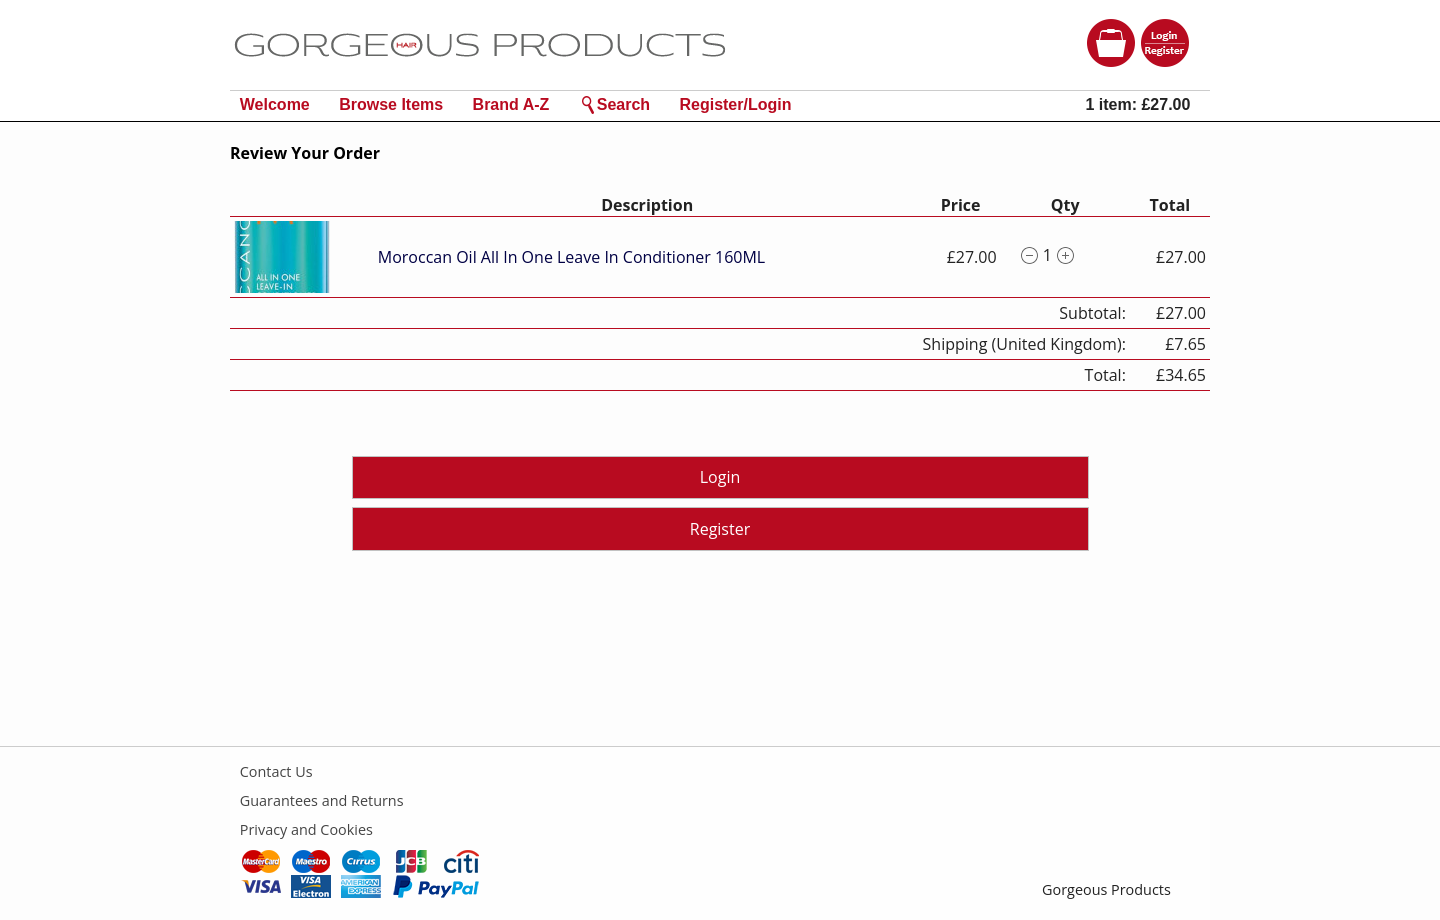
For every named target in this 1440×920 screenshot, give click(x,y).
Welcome (275, 104)
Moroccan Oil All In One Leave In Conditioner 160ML (571, 257)
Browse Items (391, 104)
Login (720, 477)
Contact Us (276, 771)
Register (720, 529)
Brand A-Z (511, 104)
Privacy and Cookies (306, 829)
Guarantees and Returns (322, 800)
